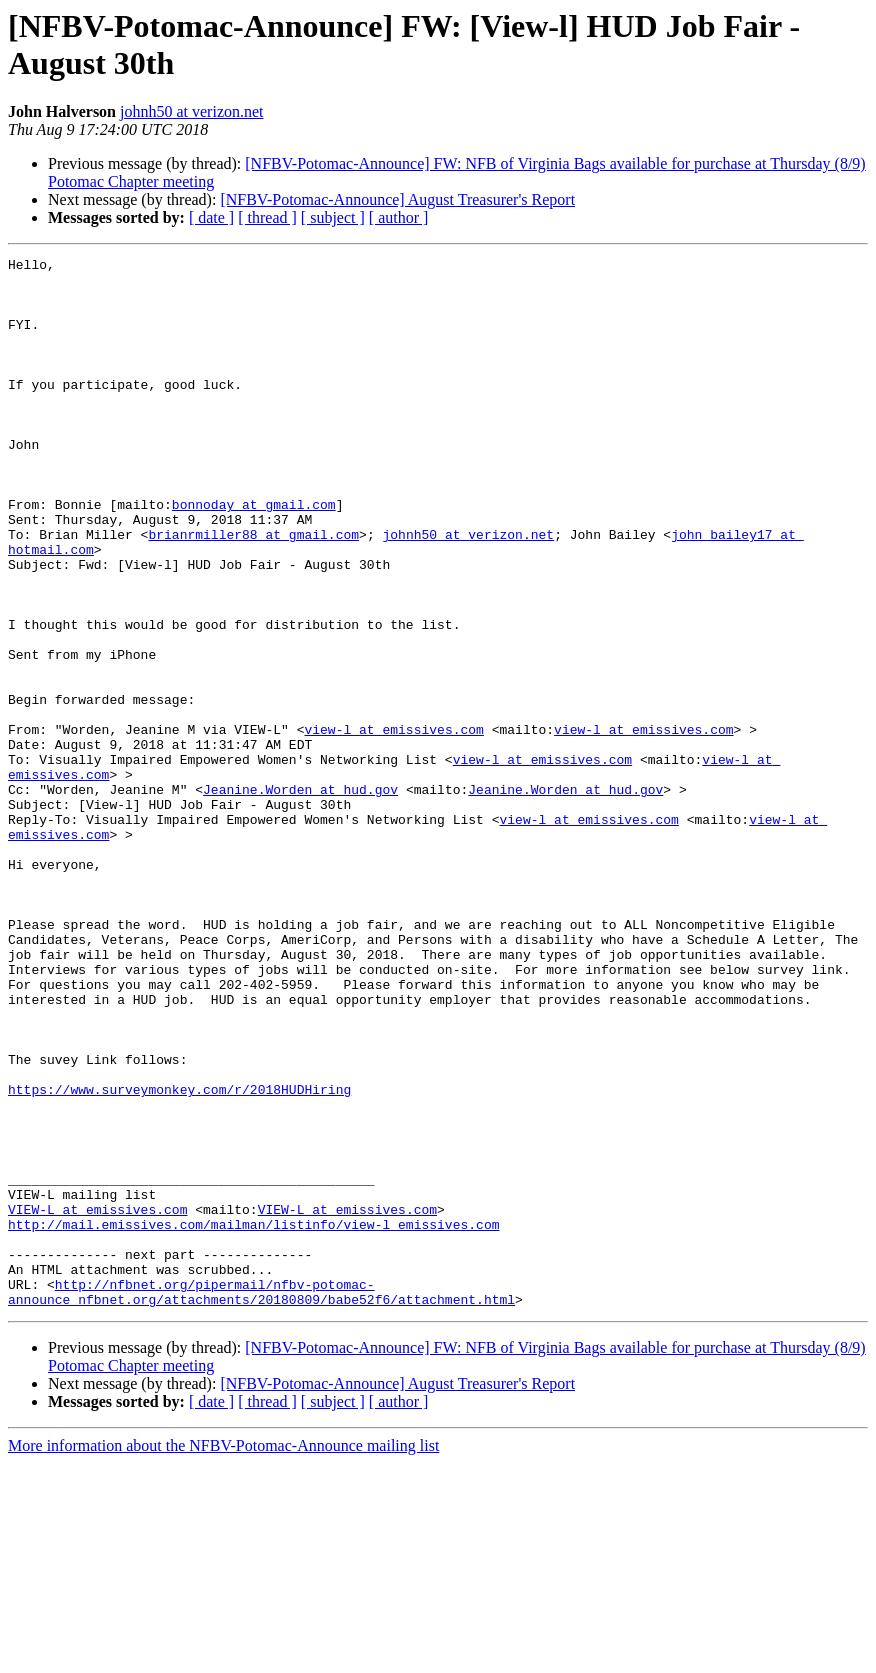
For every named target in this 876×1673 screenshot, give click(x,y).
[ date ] (211, 217)
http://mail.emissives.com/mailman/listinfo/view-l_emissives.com (253, 1419)
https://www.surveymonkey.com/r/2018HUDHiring (179, 1257)
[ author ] (399, 217)
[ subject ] (333, 217)
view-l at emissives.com (393, 825)
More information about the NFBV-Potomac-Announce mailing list (223, 1655)
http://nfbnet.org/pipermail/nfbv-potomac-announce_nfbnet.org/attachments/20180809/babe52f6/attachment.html (261, 1500)
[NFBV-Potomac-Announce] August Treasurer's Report (397, 199)
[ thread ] (267, 217)
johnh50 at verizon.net (192, 111)
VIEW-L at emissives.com (97, 1401)
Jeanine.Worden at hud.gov (300, 897)
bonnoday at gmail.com (254, 555)
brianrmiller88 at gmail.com (253, 591)
